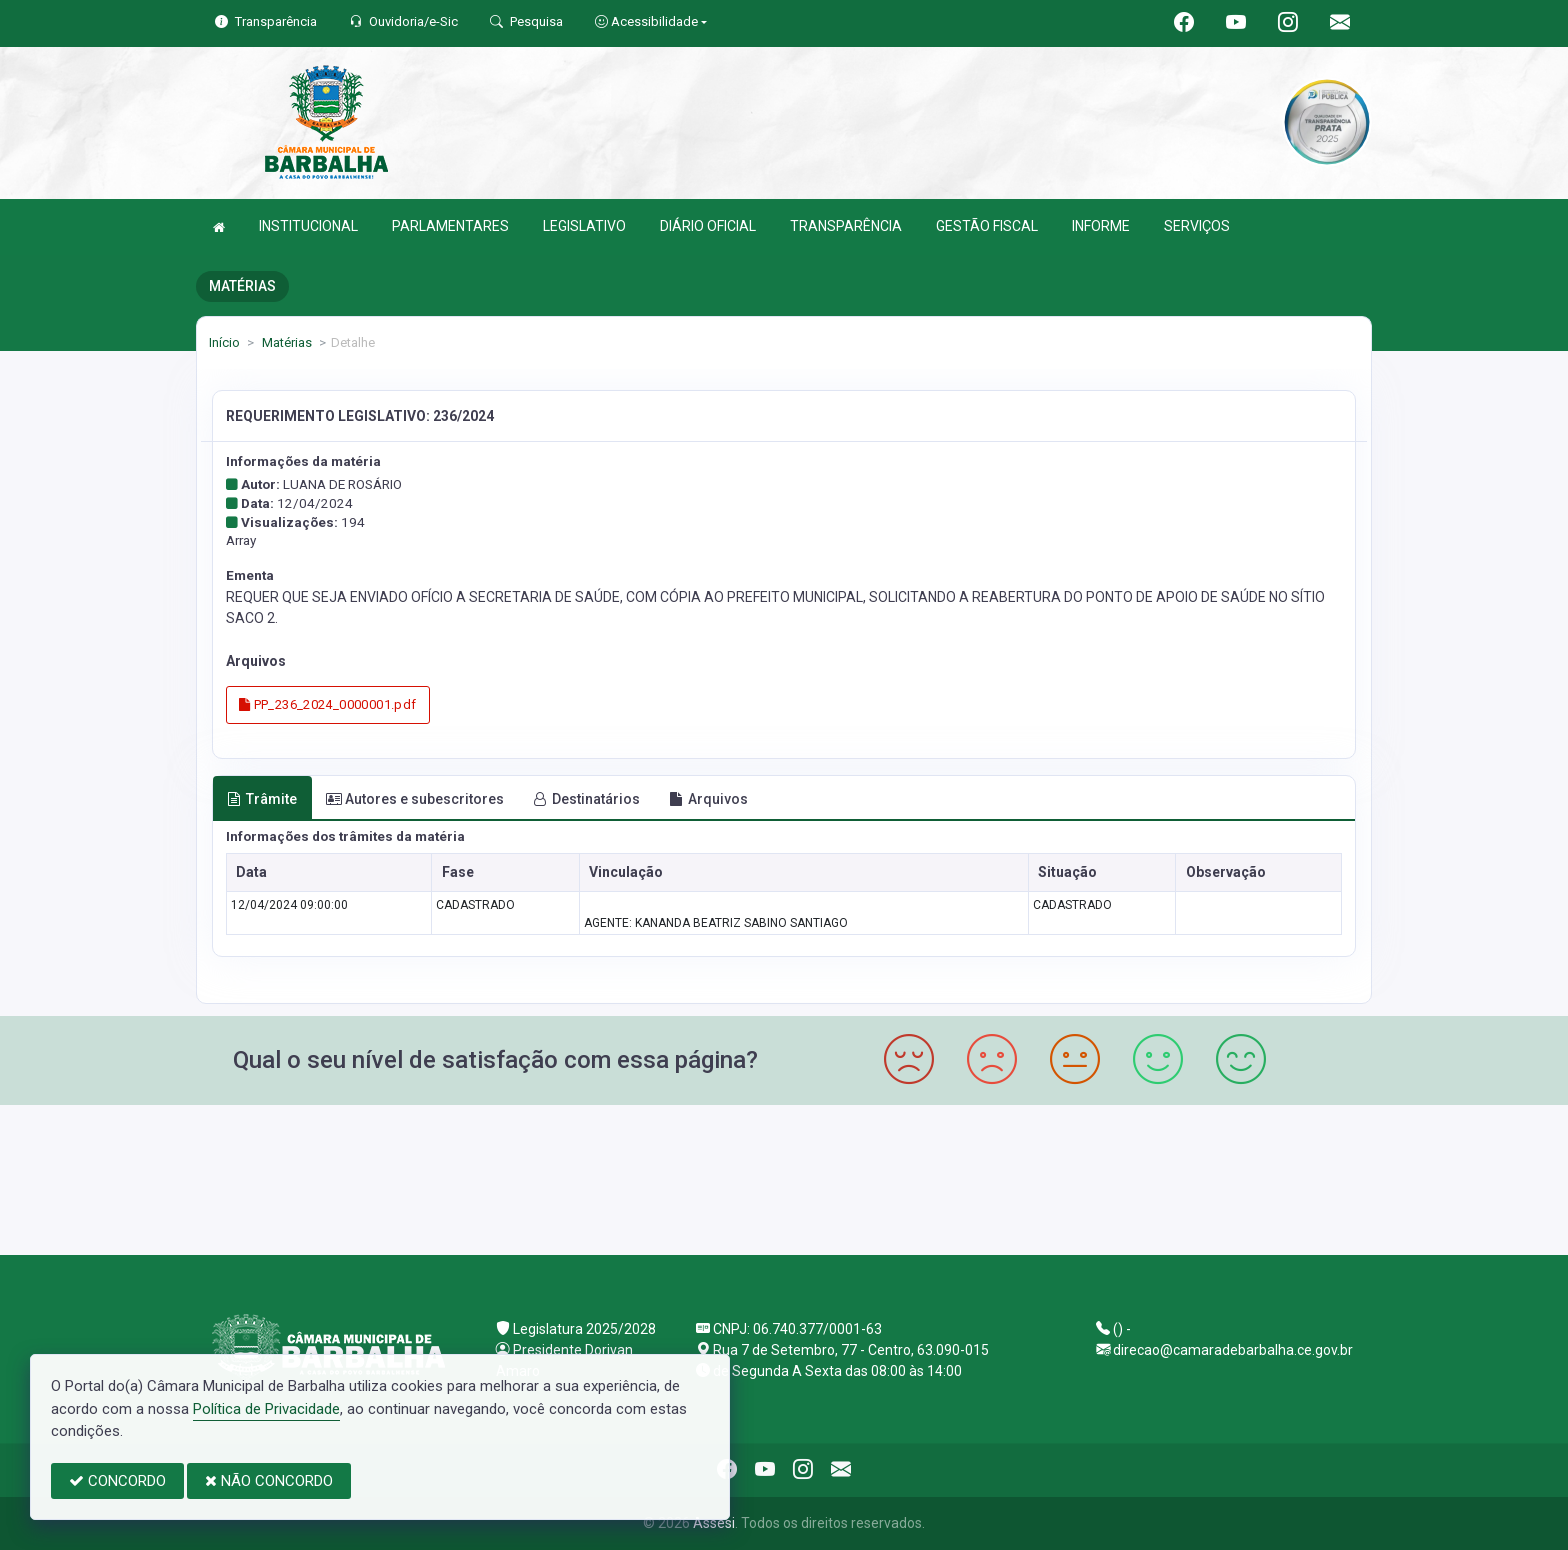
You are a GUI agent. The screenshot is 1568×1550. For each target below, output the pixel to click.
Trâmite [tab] (262, 799)
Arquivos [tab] (708, 799)
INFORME (1101, 226)
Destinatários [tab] (586, 799)
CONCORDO (117, 1481)
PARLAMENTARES (450, 226)
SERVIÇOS (1197, 226)
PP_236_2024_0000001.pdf (328, 704)
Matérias (285, 342)
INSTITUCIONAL (308, 226)
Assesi (714, 1523)
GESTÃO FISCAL (987, 226)
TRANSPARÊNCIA (846, 226)
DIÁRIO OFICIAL (708, 226)
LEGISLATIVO (584, 226)
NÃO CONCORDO (269, 1481)
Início (224, 342)
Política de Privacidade (266, 1409)
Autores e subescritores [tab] (415, 799)
